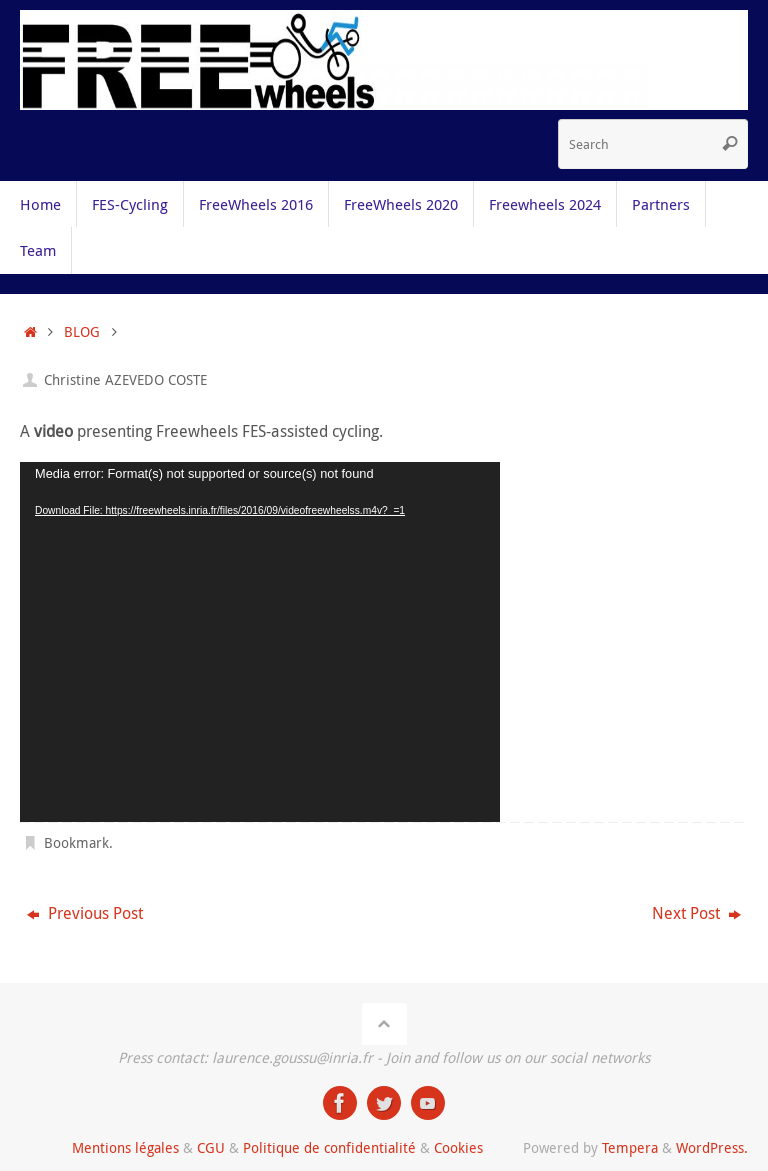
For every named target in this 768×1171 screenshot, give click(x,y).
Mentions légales (125, 1147)
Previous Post (85, 913)
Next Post (696, 913)
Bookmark (76, 842)
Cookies (458, 1147)
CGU (211, 1147)
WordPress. (712, 1147)
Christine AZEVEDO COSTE (125, 379)
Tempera (630, 1147)
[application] (260, 642)
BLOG (82, 331)
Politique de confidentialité (329, 1147)
